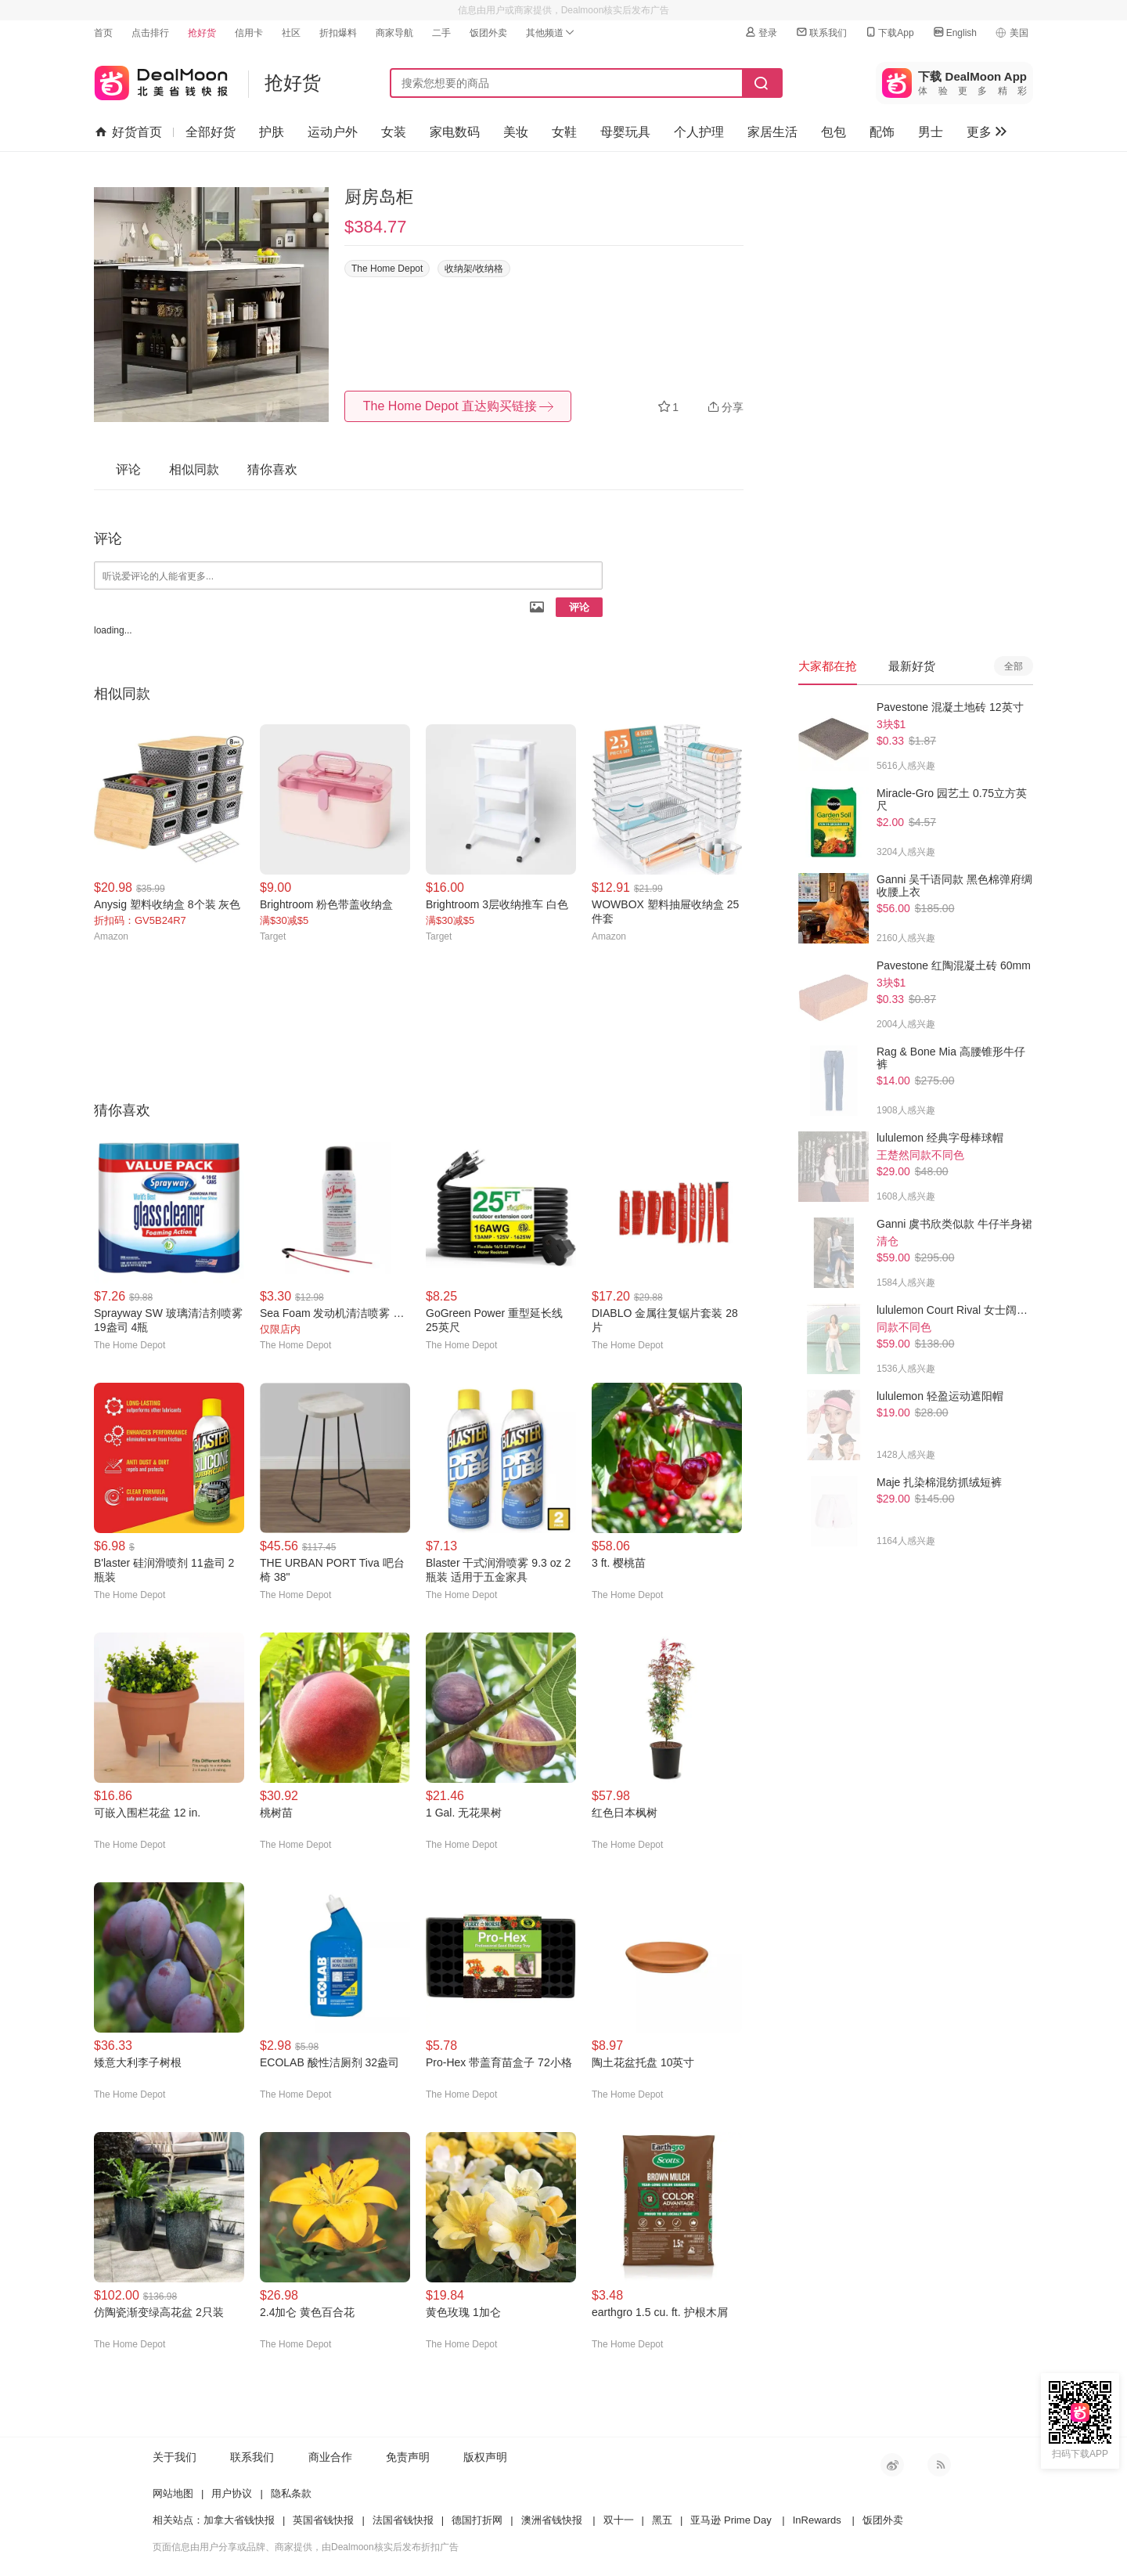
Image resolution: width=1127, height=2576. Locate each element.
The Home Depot (387, 268)
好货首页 (128, 132)
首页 (103, 32)
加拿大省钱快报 (239, 2520)
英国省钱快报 (323, 2520)
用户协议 (231, 2493)
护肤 (271, 132)
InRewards (817, 2520)
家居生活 (772, 132)
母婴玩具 (625, 132)
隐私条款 (291, 2493)
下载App (888, 32)
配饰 (882, 132)
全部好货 (210, 132)
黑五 (662, 2520)
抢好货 (202, 32)
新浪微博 (892, 2465)
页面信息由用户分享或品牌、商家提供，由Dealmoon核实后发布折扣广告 (306, 2547)
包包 (833, 132)
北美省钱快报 (161, 79)
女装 (393, 132)
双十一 (618, 2520)
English (954, 32)
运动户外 (333, 132)
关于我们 (174, 2457)
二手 (441, 32)
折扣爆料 (338, 32)
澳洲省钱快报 (551, 2520)
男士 (930, 132)
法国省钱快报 (403, 2520)
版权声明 (485, 2457)
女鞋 (564, 132)
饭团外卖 (488, 32)
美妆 (515, 132)
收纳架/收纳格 (474, 268)
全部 (1013, 666)
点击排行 (150, 32)
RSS (939, 2465)
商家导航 (394, 32)
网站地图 (173, 2493)
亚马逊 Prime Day (730, 2520)
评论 (579, 607)
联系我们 (821, 32)
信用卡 (249, 32)
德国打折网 (477, 2520)
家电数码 (455, 132)
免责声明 (408, 2457)
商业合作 (330, 2457)
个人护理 (699, 132)
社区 (291, 32)
